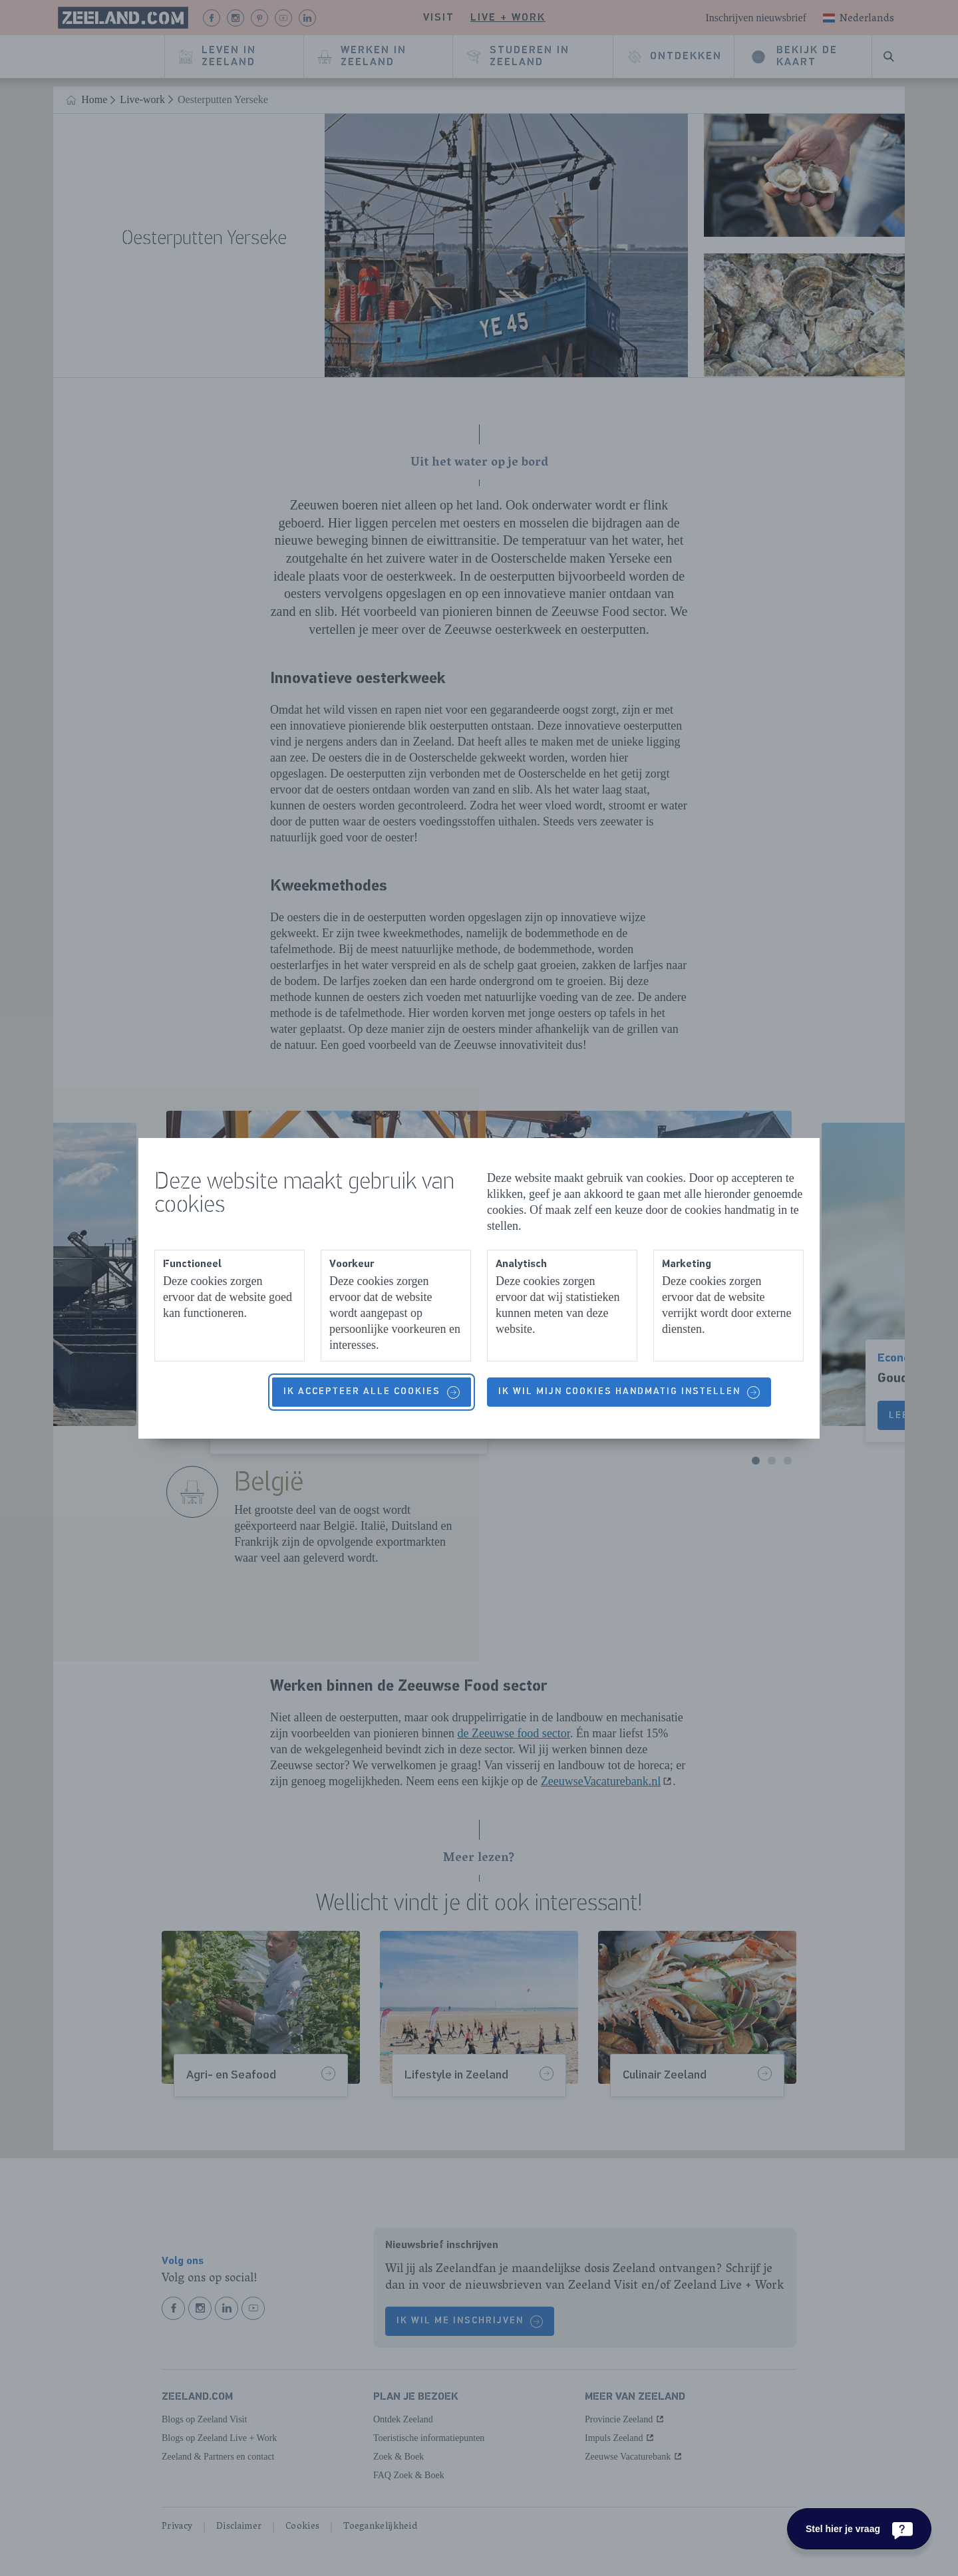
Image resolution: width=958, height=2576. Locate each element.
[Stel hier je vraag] (859, 2528)
